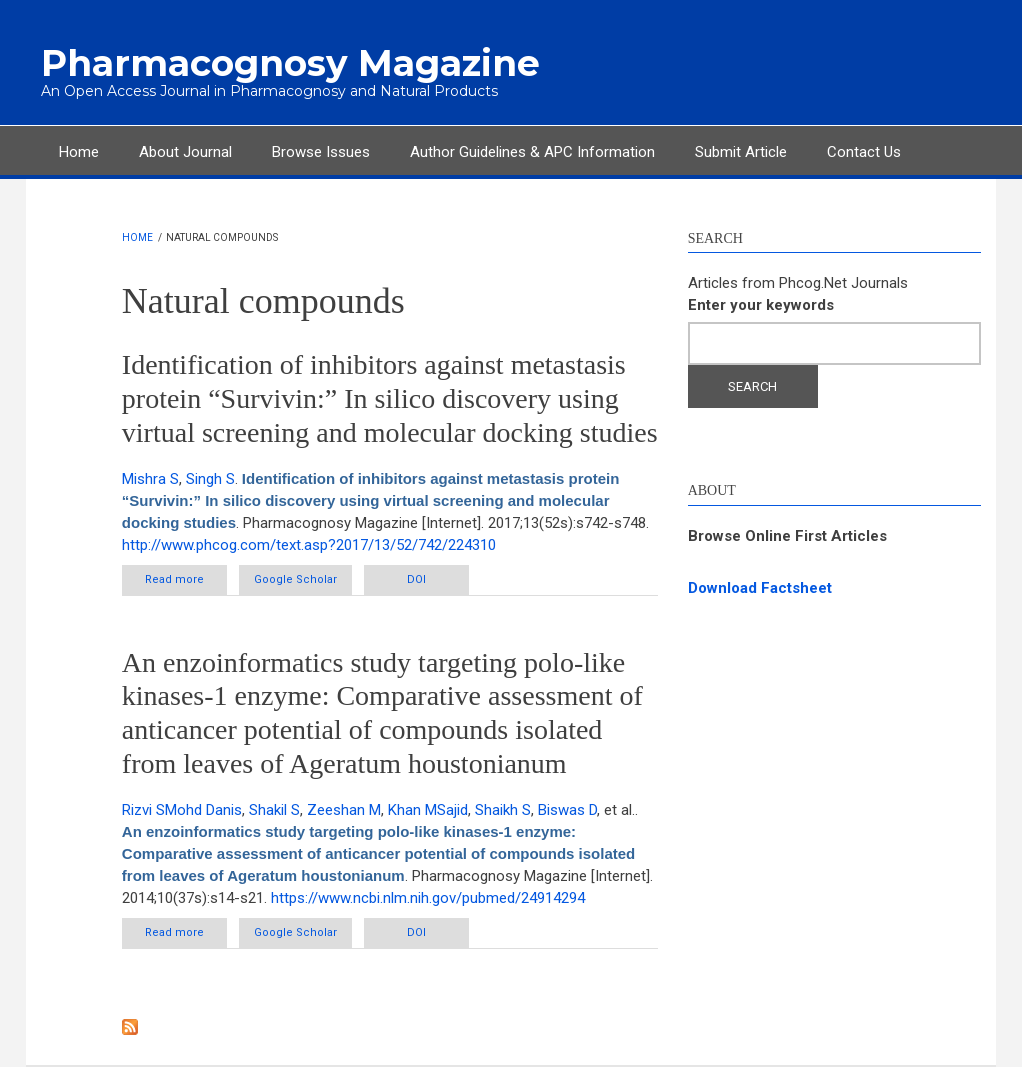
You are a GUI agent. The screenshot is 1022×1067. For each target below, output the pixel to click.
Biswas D (567, 810)
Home (79, 152)
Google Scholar (295, 579)
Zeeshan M (344, 810)
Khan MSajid (428, 810)
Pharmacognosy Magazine (290, 63)
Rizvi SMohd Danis (182, 810)
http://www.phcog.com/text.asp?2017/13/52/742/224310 (309, 545)
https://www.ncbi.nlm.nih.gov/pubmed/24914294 (428, 898)
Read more (186, 583)
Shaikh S (503, 810)
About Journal (185, 152)
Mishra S (150, 479)
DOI (416, 579)
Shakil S (274, 810)
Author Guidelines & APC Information (532, 152)
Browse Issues (321, 152)
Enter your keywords (761, 305)
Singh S (210, 479)
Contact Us (864, 152)
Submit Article (741, 152)
